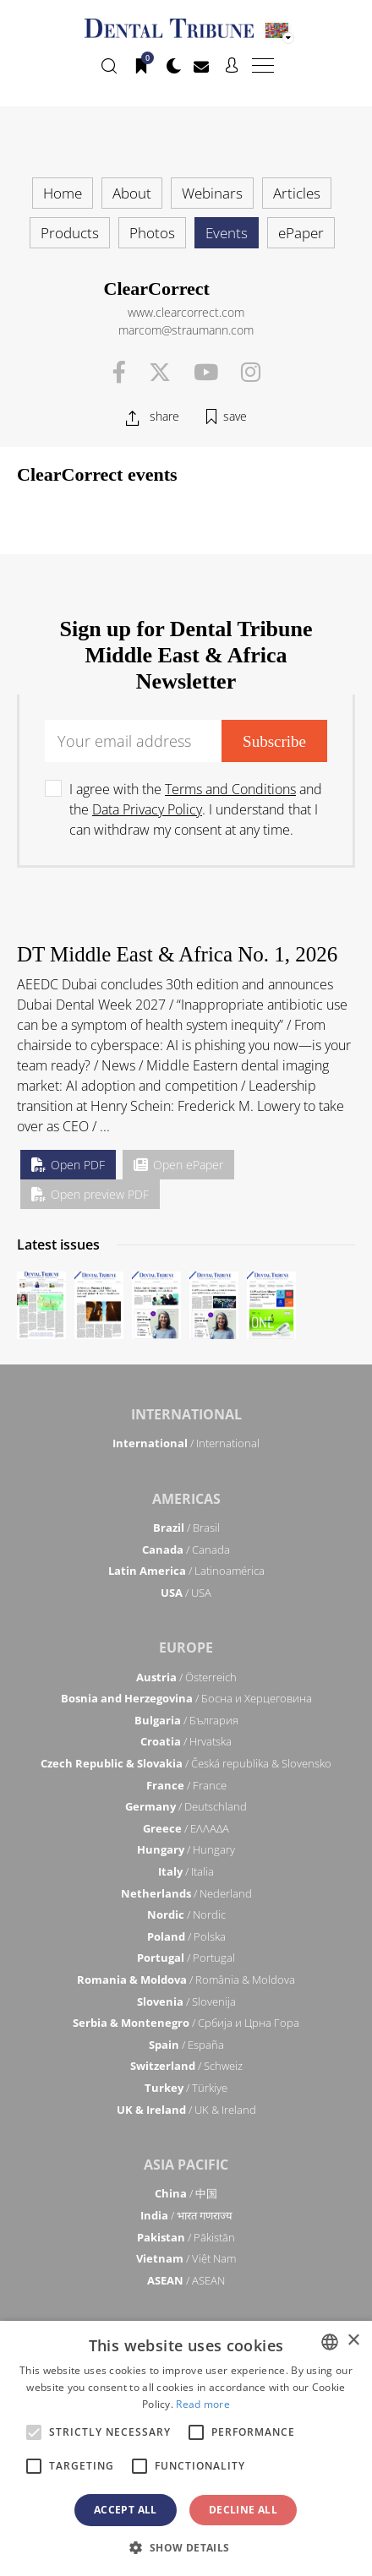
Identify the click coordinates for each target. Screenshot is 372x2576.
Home (62, 193)
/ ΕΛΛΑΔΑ (186, 1828)
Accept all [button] (125, 2509)
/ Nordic (186, 1914)
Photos (152, 232)
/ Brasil (186, 1527)
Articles (296, 193)
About (131, 193)
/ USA (186, 1592)
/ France (186, 1785)
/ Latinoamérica (186, 1570)
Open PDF (68, 1165)
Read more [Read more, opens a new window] (203, 2404)
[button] (185, 2547)
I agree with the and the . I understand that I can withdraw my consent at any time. (195, 809)
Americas (186, 1499)
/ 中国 (186, 2193)
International (186, 1414)
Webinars (212, 193)
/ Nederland (186, 1893)
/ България (186, 1720)
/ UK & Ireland (186, 2109)
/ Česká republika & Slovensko (186, 1763)
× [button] (353, 2340)
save (235, 416)
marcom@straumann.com (186, 330)
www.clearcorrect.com (186, 312)
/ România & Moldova (186, 1979)
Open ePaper (178, 1165)
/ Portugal (186, 1957)
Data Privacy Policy (147, 809)
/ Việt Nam (186, 2258)
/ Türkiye (186, 2087)
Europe (186, 1647)
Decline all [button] (243, 2509)
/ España (186, 2044)
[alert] (186, 2448)
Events (226, 232)
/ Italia (186, 1871)
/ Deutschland (186, 1806)
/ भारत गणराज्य (186, 2215)
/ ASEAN (186, 2280)
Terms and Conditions (230, 789)
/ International (186, 1443)
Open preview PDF (90, 1194)
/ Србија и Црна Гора (186, 2022)
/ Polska (186, 1936)
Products (70, 232)
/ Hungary (186, 1849)
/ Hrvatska (186, 1741)
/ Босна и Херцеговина (186, 1698)
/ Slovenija (186, 2001)
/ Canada (186, 1549)
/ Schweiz (186, 2065)
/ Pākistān (186, 2237)
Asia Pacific (186, 2164)
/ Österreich (186, 1677)
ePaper (301, 232)
